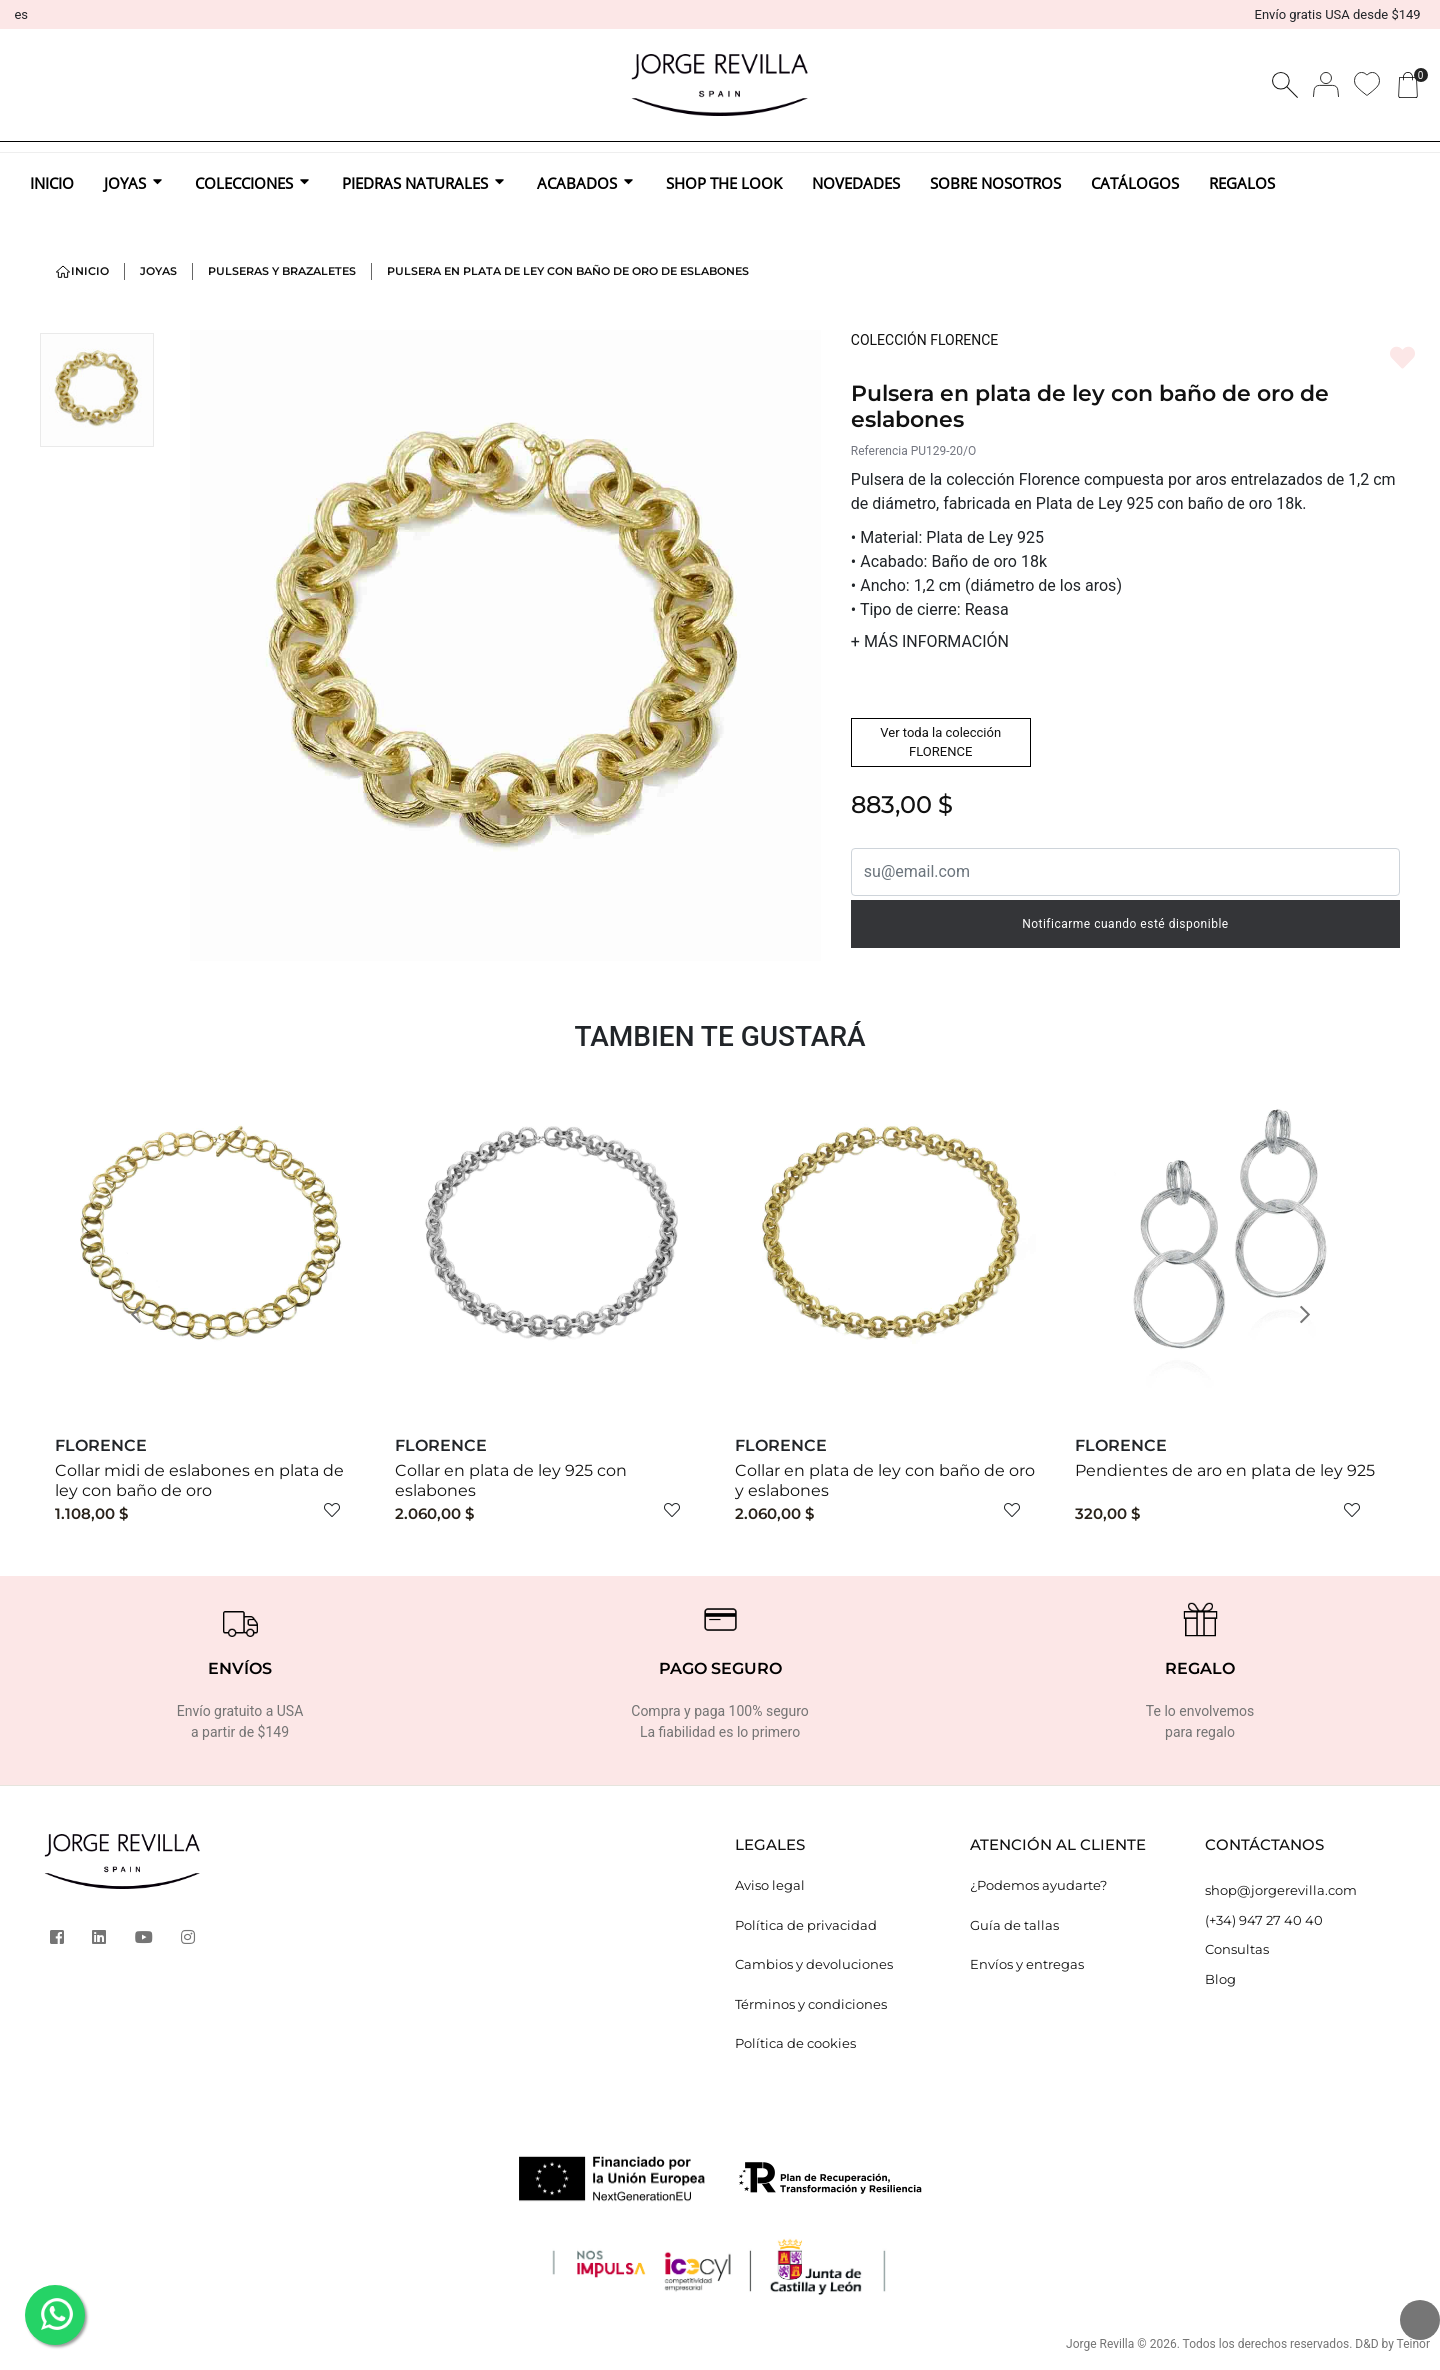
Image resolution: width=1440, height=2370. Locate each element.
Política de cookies (795, 2043)
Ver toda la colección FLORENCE (940, 742)
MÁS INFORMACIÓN (930, 641)
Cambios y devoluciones (814, 1964)
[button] (142, 1314)
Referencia (879, 451)
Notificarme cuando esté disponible (1125, 924)
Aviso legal (770, 1885)
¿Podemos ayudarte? (1038, 1885)
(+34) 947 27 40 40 (1264, 1920)
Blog (1220, 1979)
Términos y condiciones (811, 2004)
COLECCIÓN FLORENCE (924, 340)
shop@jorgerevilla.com (1281, 1890)
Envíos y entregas (1027, 1964)
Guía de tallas (1014, 1925)
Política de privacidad (806, 1925)
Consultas (1237, 1949)
